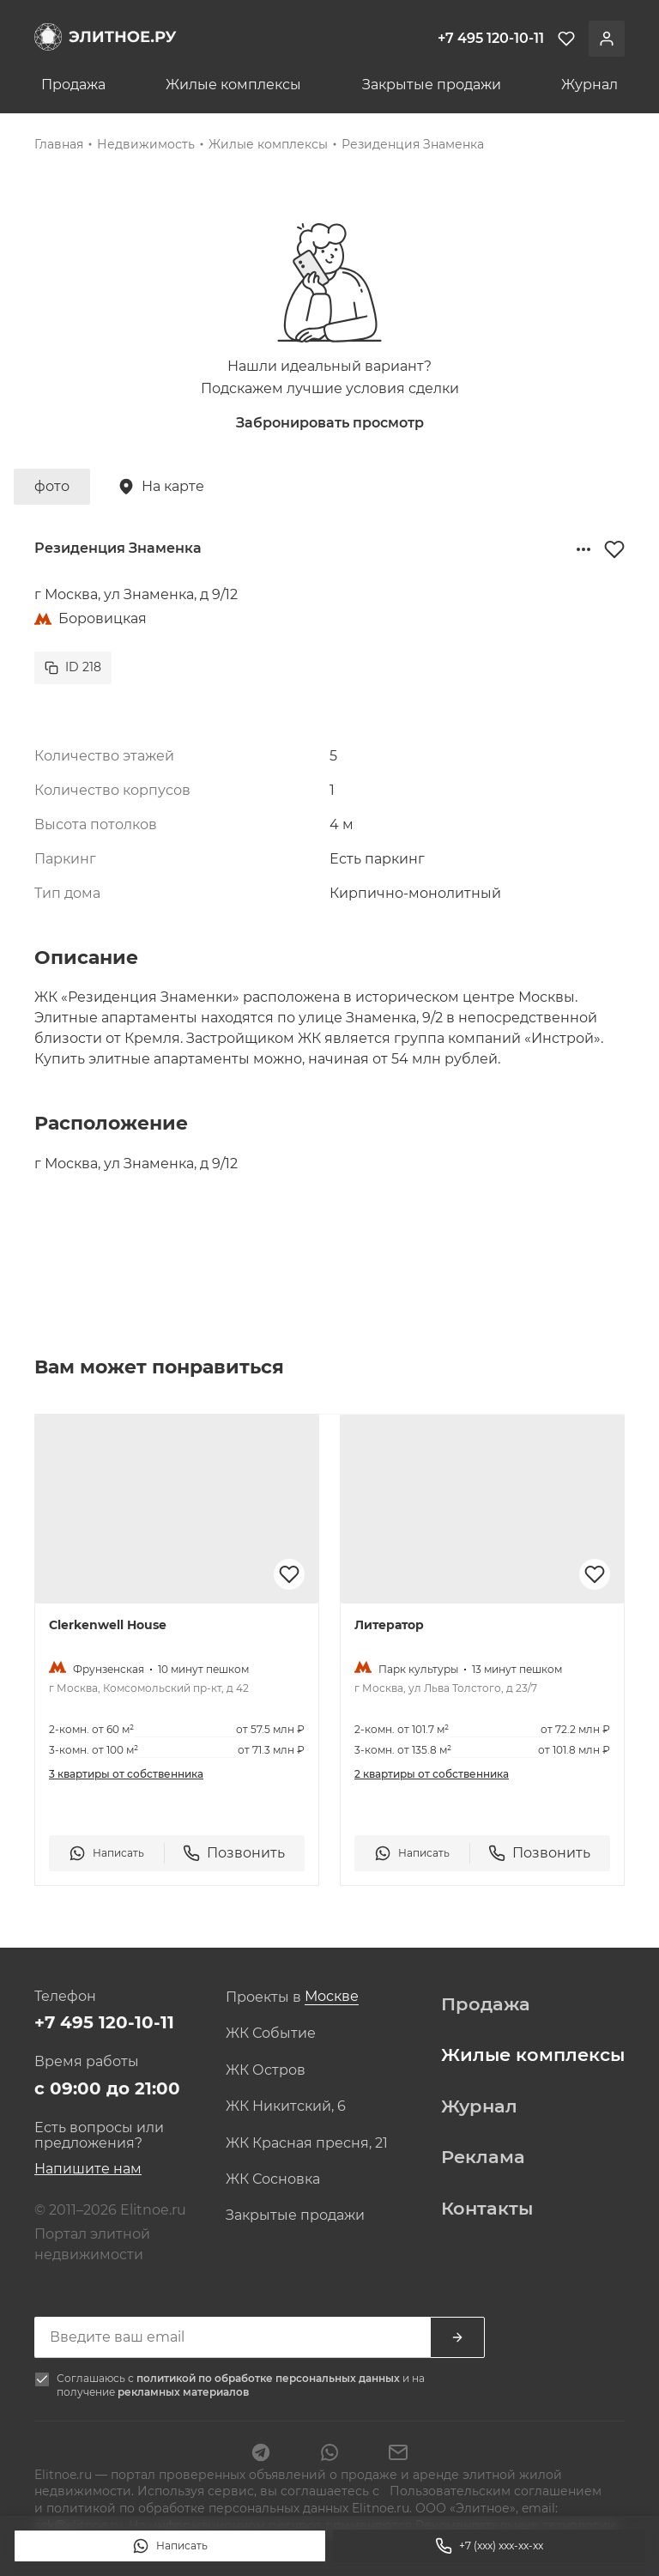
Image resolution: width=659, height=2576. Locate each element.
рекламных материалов (183, 2391)
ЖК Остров (265, 2070)
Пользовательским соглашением (494, 2491)
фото (52, 486)
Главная (58, 144)
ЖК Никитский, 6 (286, 2106)
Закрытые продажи (431, 85)
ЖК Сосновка (273, 2179)
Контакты (487, 2208)
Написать (170, 2546)
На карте (161, 486)
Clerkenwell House (107, 1625)
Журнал (589, 85)
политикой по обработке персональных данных (269, 2378)
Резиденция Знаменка (413, 144)
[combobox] (332, 1997)
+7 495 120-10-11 (104, 2022)
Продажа (73, 85)
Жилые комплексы (233, 85)
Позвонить (234, 1853)
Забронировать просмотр (330, 423)
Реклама (483, 2157)
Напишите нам (88, 2169)
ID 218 (73, 667)
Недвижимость (146, 144)
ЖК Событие (271, 2033)
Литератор (389, 1625)
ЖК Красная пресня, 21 (307, 2143)
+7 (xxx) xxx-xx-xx (489, 2546)
